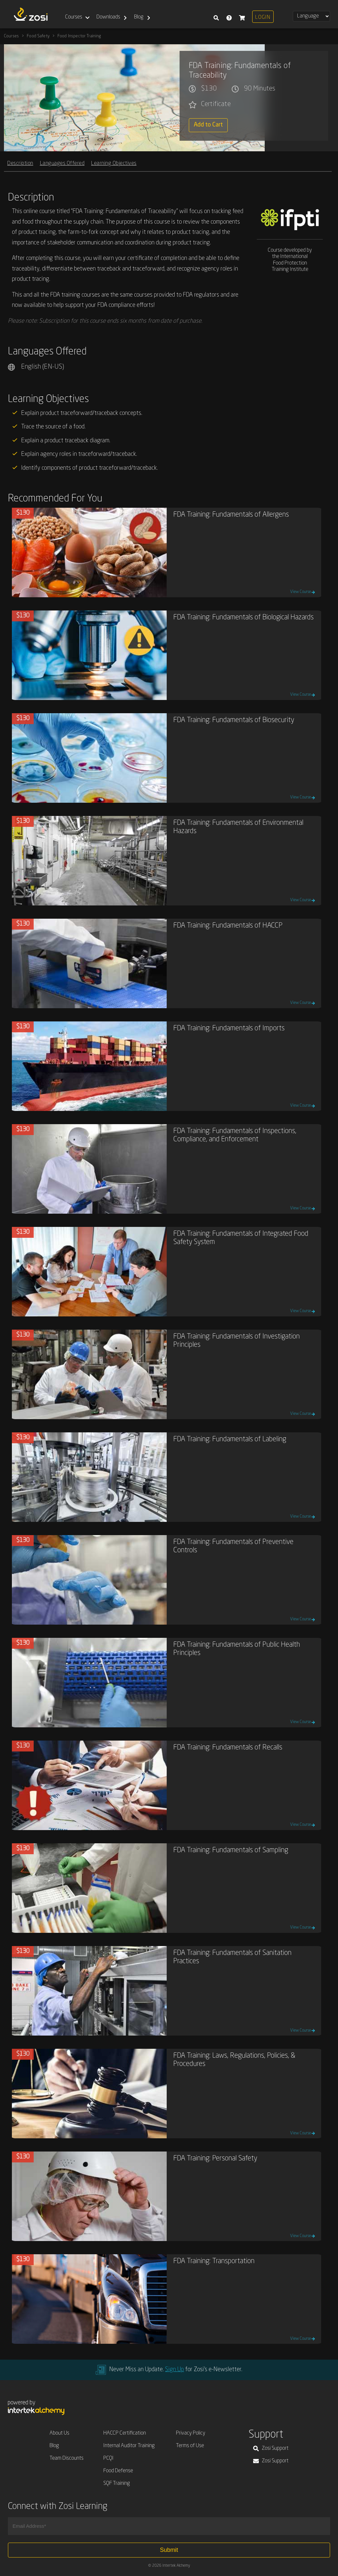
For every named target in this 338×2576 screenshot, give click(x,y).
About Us (59, 2433)
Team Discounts (67, 2458)
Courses (73, 17)
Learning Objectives (114, 162)
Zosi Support (270, 2448)
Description (20, 162)
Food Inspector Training (79, 36)
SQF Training (116, 2483)
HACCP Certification (124, 2433)
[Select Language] (311, 16)
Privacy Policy (190, 2433)
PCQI (108, 2458)
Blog (139, 17)
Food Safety (38, 36)
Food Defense (118, 2471)
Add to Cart (208, 125)
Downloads (108, 17)
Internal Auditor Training (129, 2445)
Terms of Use (190, 2445)
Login (262, 17)
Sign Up (174, 2370)
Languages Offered (62, 162)
